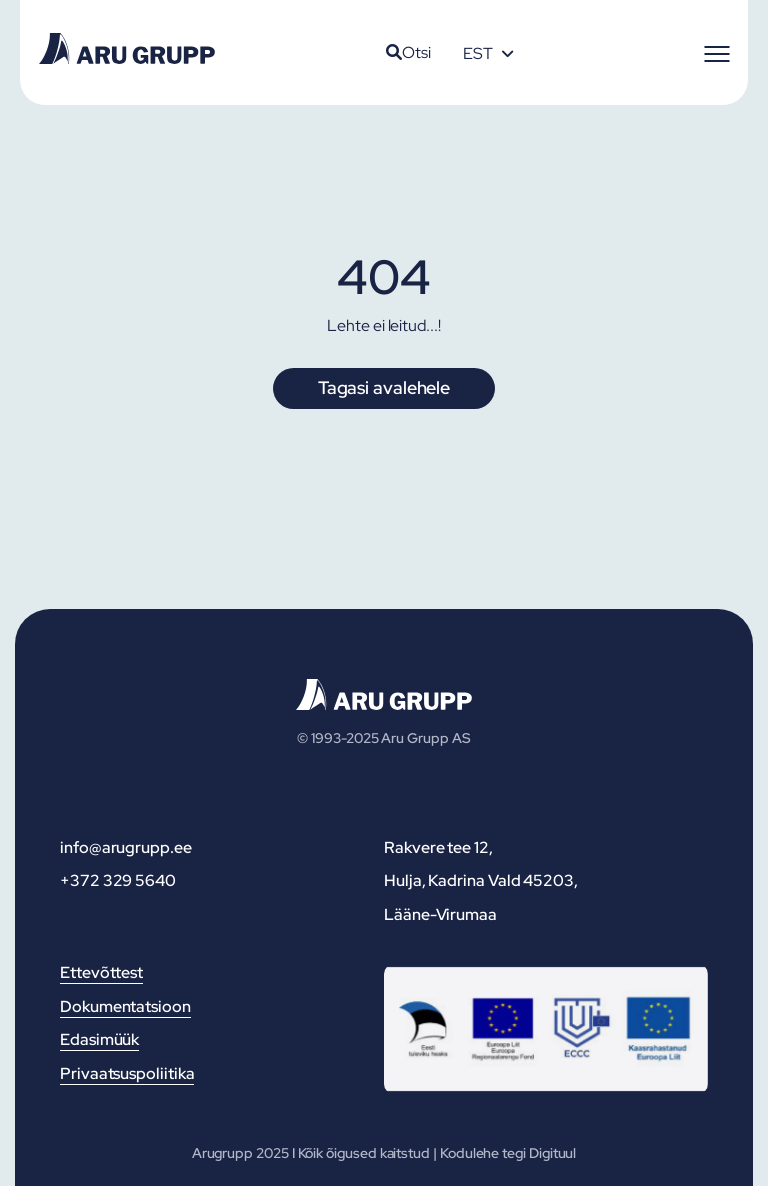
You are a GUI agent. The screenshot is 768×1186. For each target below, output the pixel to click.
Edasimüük (99, 1039)
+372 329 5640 (118, 880)
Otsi (408, 52)
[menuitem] (488, 53)
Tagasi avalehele (384, 387)
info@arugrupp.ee (126, 847)
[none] (488, 53)
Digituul (552, 1153)
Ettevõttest (101, 972)
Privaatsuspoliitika (127, 1073)
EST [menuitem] (478, 53)
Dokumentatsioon (125, 1006)
